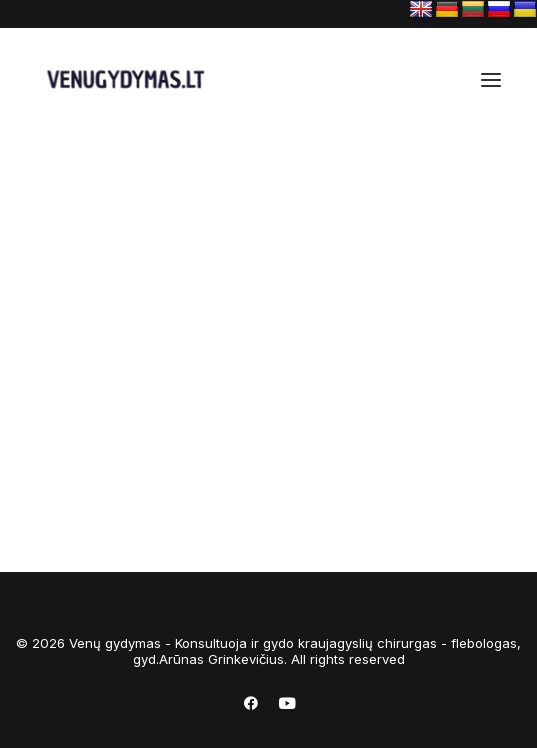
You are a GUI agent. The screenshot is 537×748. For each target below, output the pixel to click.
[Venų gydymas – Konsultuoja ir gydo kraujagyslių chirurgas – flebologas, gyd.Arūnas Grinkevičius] (121, 80)
